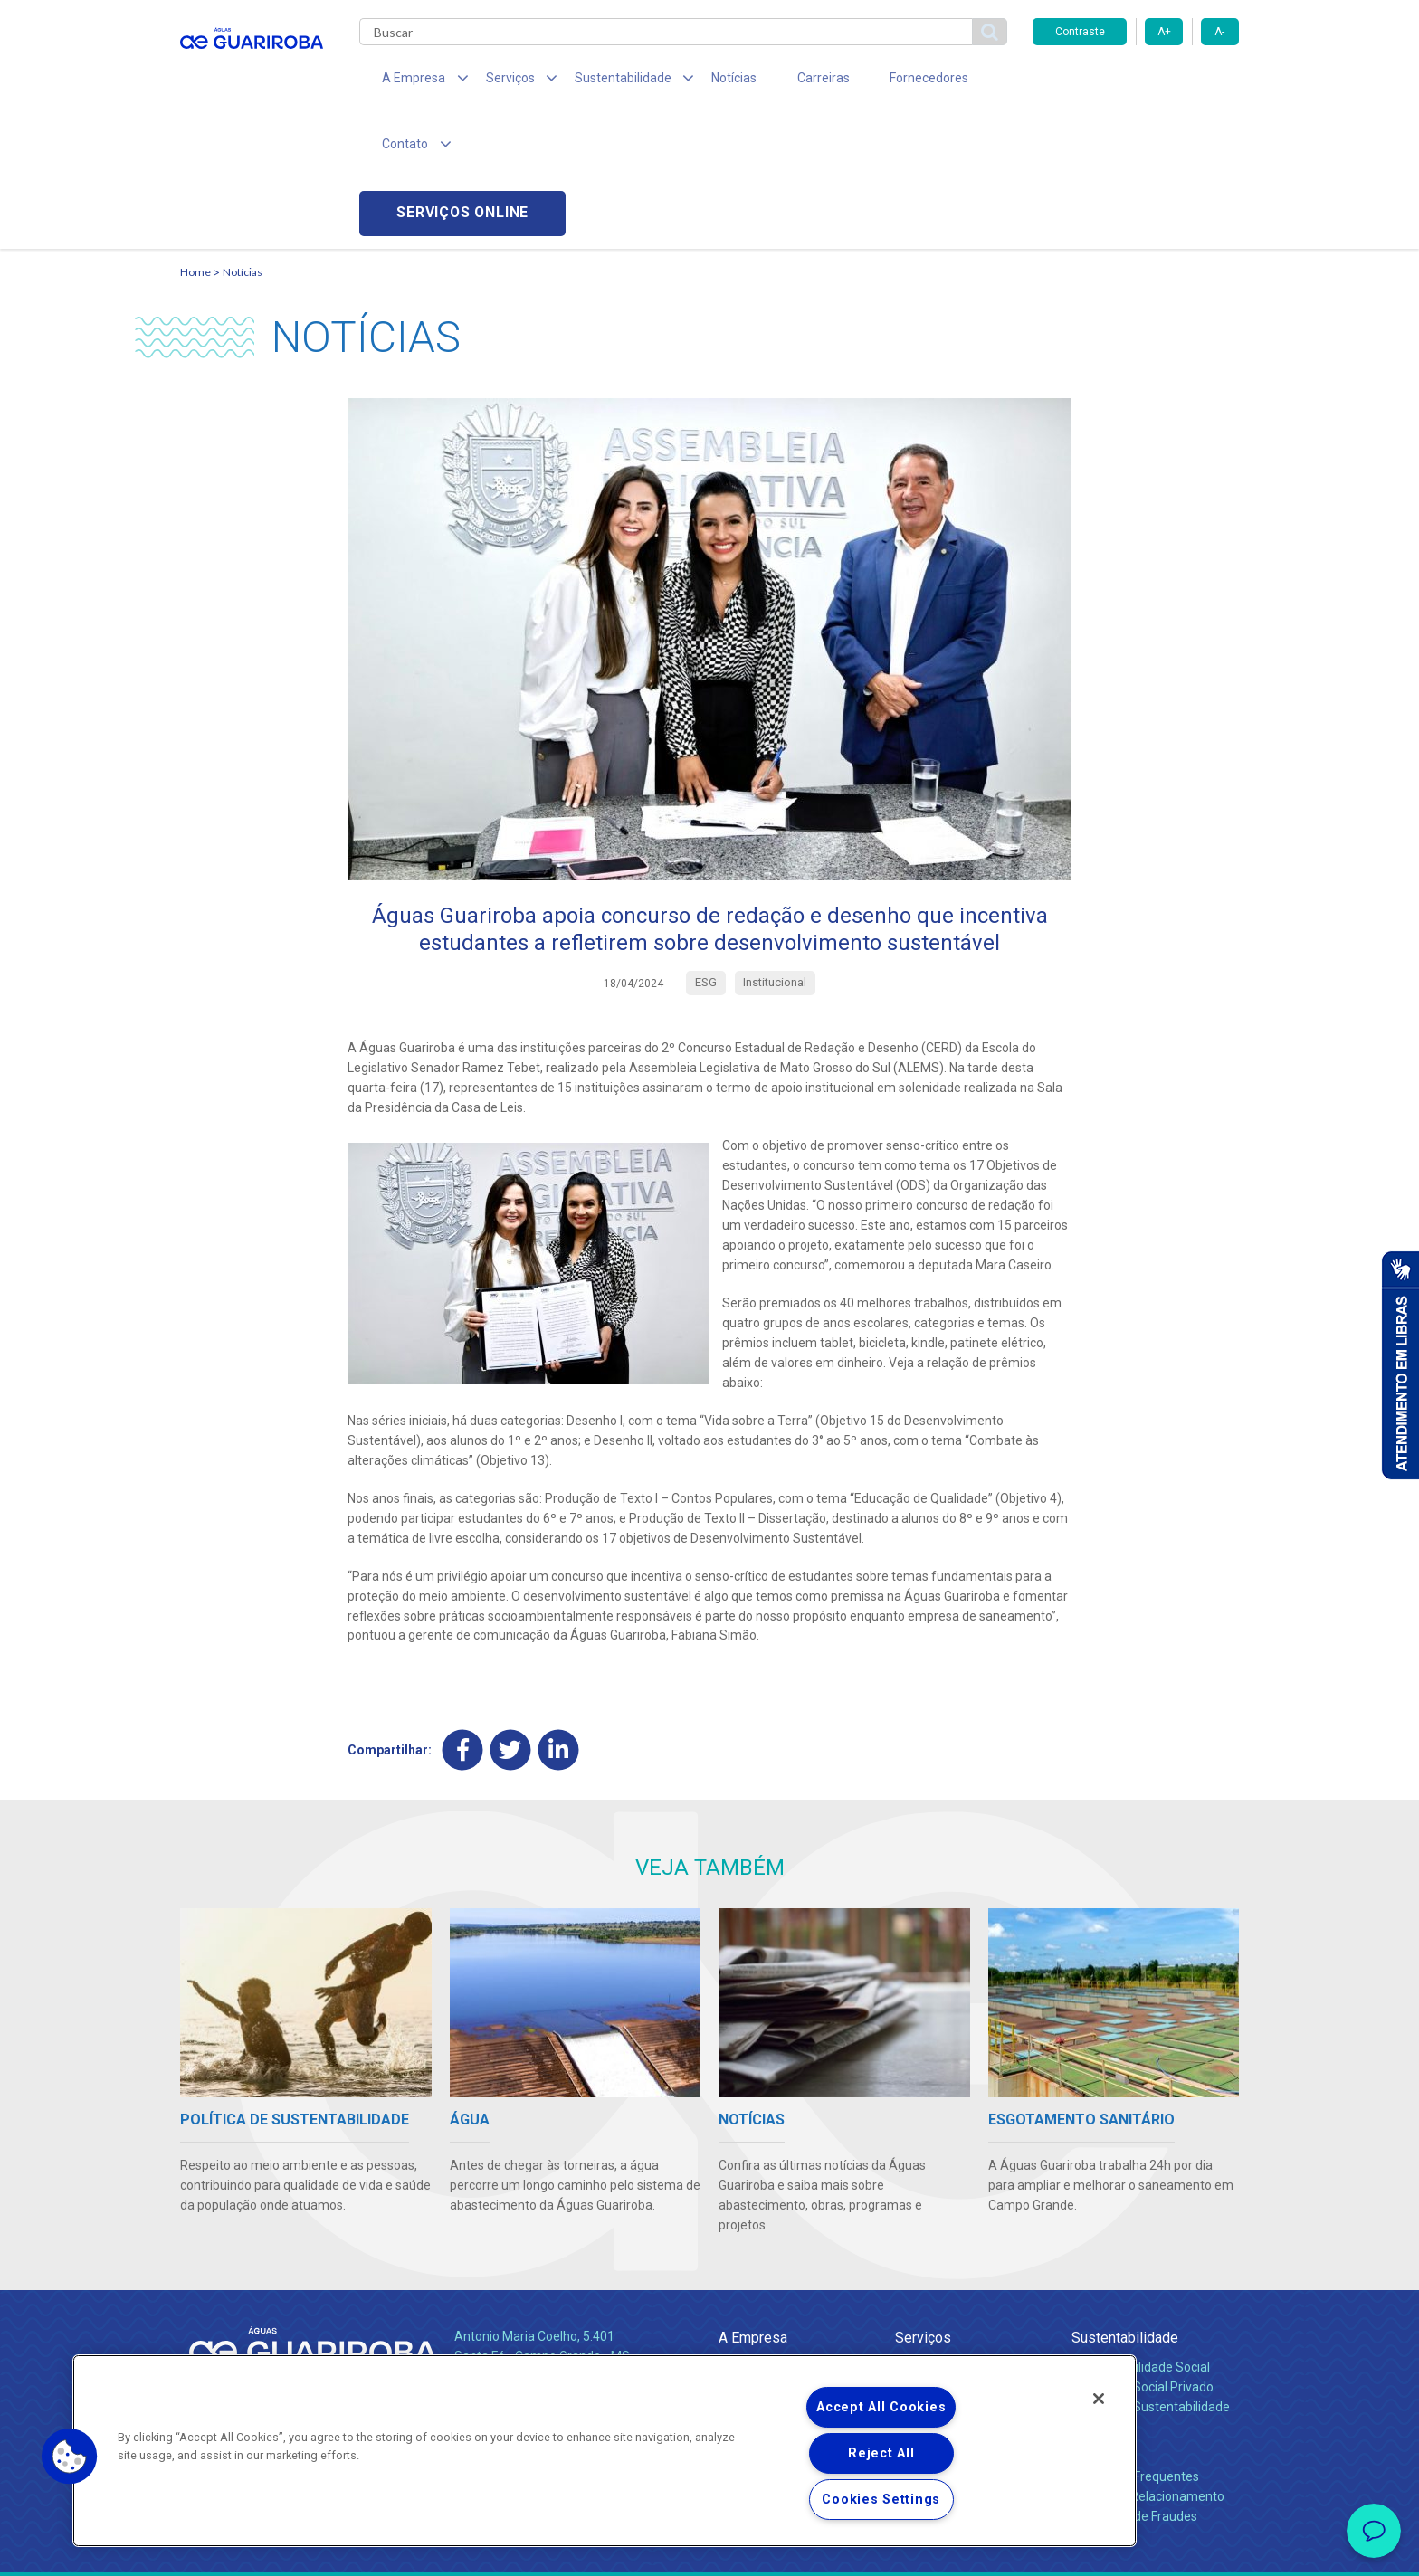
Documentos (931, 2314)
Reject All (881, 2453)
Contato (1095, 2315)
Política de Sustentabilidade (1150, 2274)
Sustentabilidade (1124, 2205)
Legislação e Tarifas (952, 2274)
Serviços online (1136, 81)
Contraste (1080, 31)
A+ (1164, 31)
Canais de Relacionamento (1147, 2364)
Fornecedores (877, 81)
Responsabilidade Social (1140, 2235)
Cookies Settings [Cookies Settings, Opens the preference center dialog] (881, 2499)
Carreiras (781, 81)
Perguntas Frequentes (1135, 2344)
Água (910, 2235)
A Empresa (753, 2205)
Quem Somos (758, 2235)
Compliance (752, 2255)
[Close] (1099, 2399)
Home (195, 140)
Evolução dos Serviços (958, 2294)
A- (1219, 31)
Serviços (923, 2205)
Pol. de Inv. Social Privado (1142, 2255)
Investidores (753, 2274)
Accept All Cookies (881, 2407)
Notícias (701, 81)
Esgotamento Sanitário (961, 2255)
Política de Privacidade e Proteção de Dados (709, 2549)
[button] (70, 2457)
